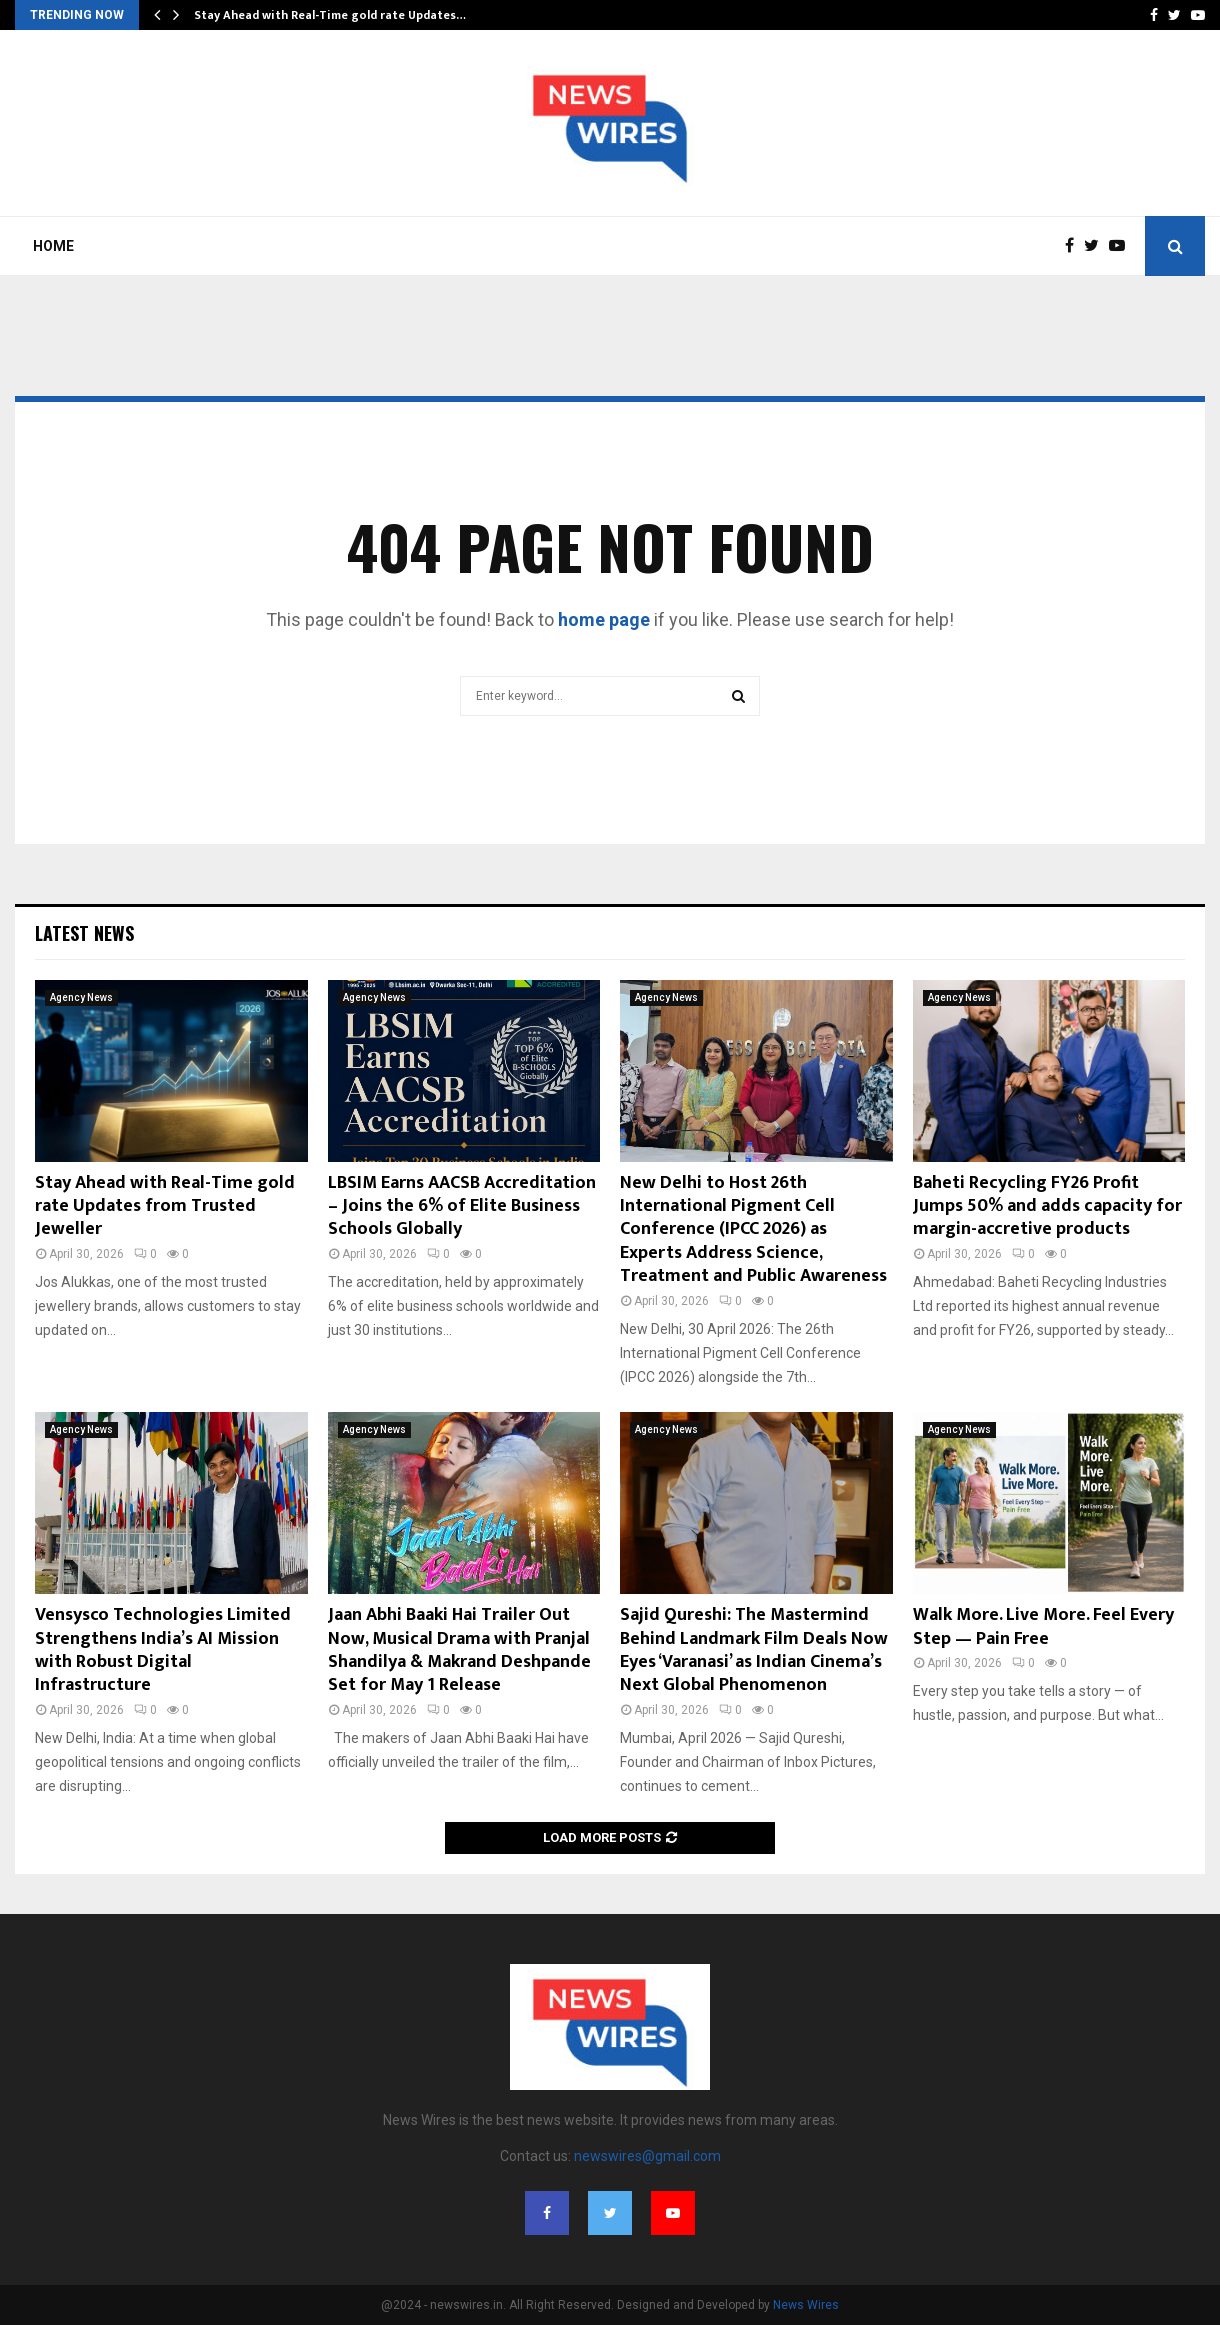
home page (604, 619)
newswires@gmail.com (647, 2156)
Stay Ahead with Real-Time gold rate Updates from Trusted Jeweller (165, 1206)
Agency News (81, 997)
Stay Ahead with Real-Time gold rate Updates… (330, 15)
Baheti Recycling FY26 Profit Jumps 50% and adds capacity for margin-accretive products (1047, 1206)
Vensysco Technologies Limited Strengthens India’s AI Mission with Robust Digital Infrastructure (163, 1650)
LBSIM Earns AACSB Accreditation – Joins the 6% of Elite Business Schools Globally (462, 1206)
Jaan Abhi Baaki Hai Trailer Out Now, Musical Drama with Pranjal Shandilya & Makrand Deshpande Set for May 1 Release (459, 1650)
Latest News (84, 933)
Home (53, 246)
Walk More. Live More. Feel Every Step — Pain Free (1043, 1626)
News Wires (806, 2305)
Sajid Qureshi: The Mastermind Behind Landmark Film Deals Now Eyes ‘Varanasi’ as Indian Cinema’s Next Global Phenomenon (754, 1650)
